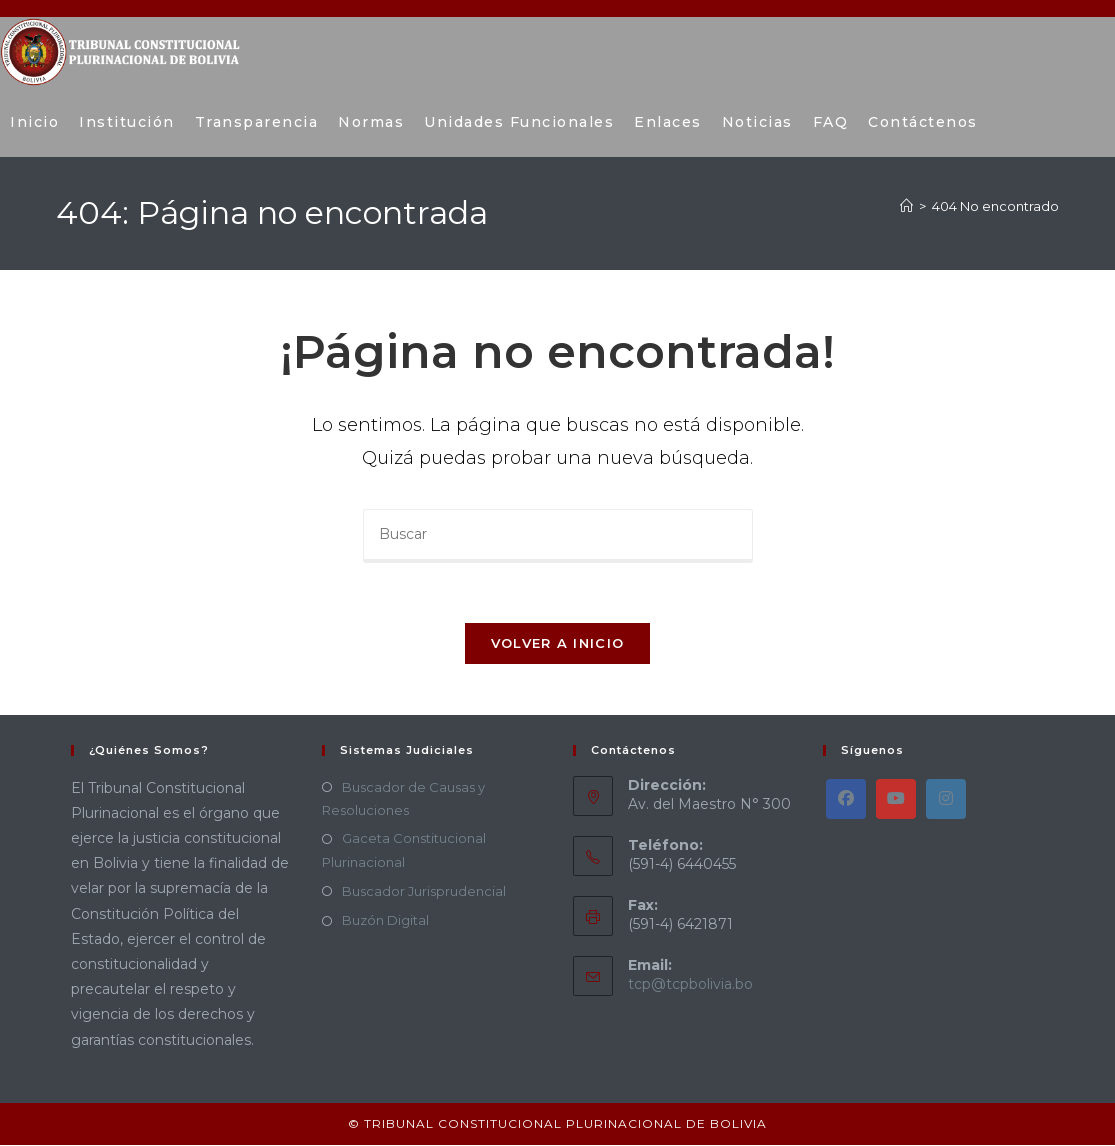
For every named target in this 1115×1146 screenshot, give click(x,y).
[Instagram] (946, 800)
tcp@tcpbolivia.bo (690, 986)
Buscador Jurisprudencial (424, 892)
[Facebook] (846, 800)
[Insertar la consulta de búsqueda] (558, 536)
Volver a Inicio (558, 644)
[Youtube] (896, 800)
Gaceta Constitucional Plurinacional (404, 851)
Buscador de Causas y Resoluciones (403, 799)
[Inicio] (906, 206)
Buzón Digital (385, 922)
